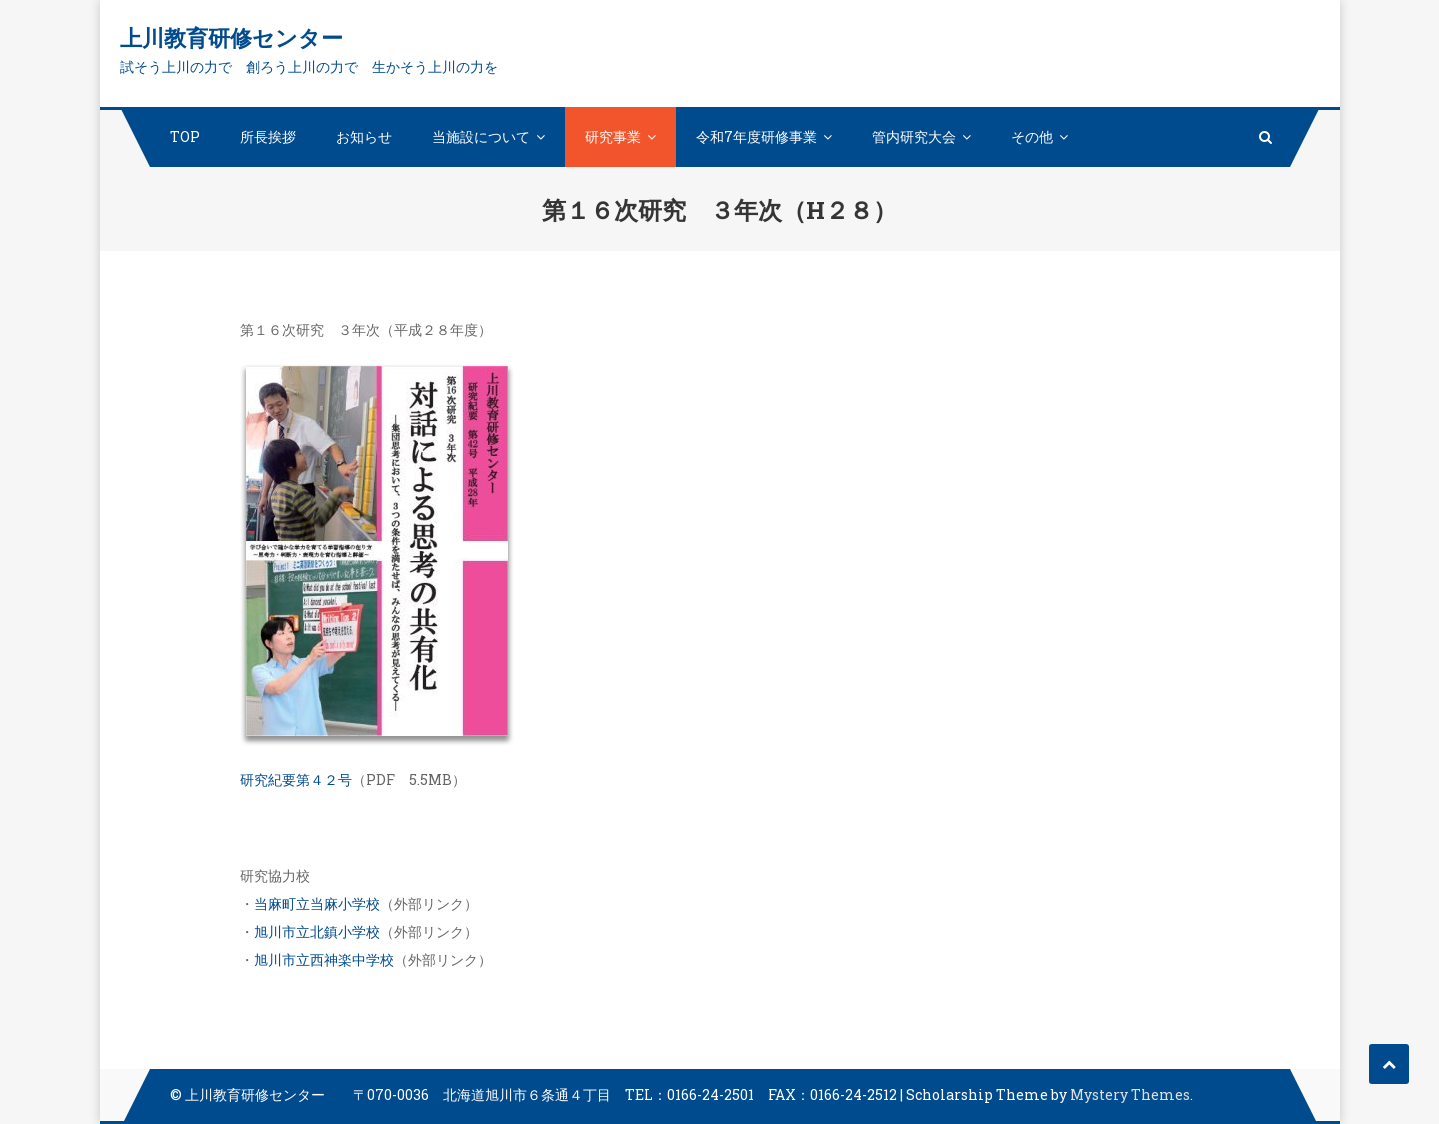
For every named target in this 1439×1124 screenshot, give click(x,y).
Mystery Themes (1130, 1094)
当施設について (481, 136)
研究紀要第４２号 (296, 779)
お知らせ (364, 136)
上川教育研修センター (231, 37)
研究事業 (613, 136)
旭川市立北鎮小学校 (317, 931)
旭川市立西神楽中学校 (324, 959)
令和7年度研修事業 (756, 136)
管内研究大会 (914, 136)
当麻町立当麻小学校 (317, 903)
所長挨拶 (268, 136)
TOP (185, 136)
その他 (1032, 136)
